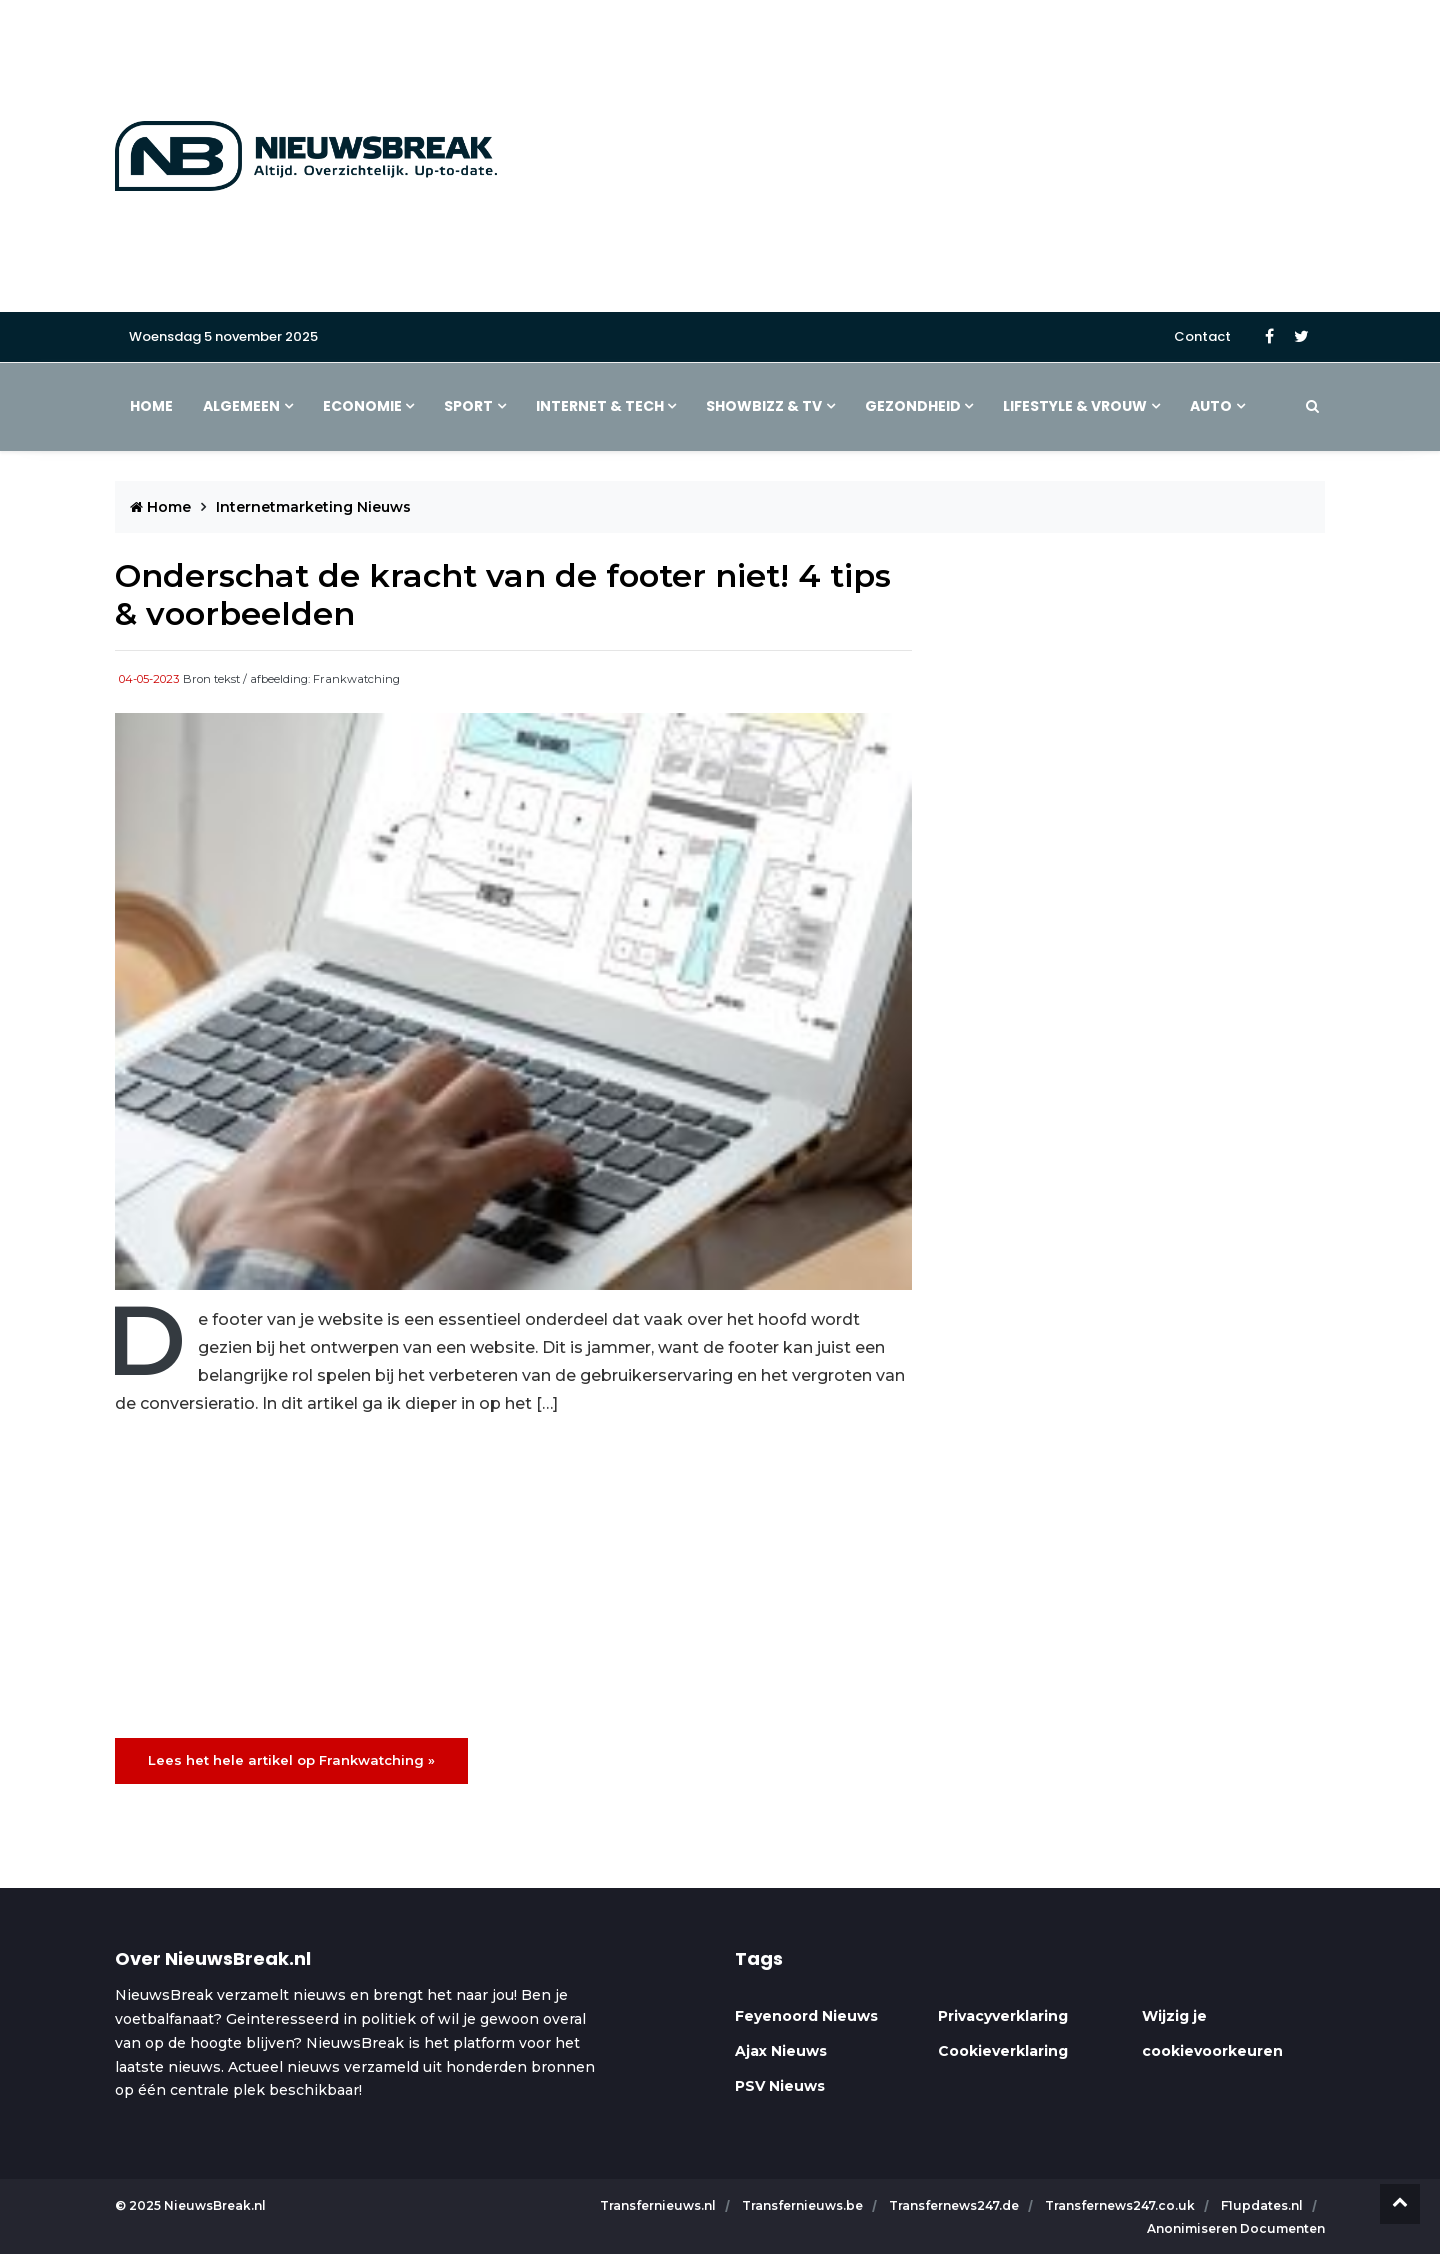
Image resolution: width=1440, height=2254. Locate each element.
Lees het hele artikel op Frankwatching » (291, 1760)
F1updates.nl (1263, 2205)
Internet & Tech (600, 406)
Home (151, 406)
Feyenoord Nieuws (806, 2016)
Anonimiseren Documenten (1236, 2228)
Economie (362, 406)
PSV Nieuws (780, 2086)
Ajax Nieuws (781, 2051)
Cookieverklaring (1003, 2051)
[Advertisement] (926, 156)
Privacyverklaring (1003, 2016)
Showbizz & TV (764, 406)
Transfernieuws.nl (659, 2205)
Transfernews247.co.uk (1121, 2205)
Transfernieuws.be (804, 2205)
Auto (1211, 406)
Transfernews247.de (955, 2205)
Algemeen (241, 406)
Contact (1202, 336)
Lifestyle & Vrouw (1075, 406)
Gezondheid (913, 406)
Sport (468, 406)
